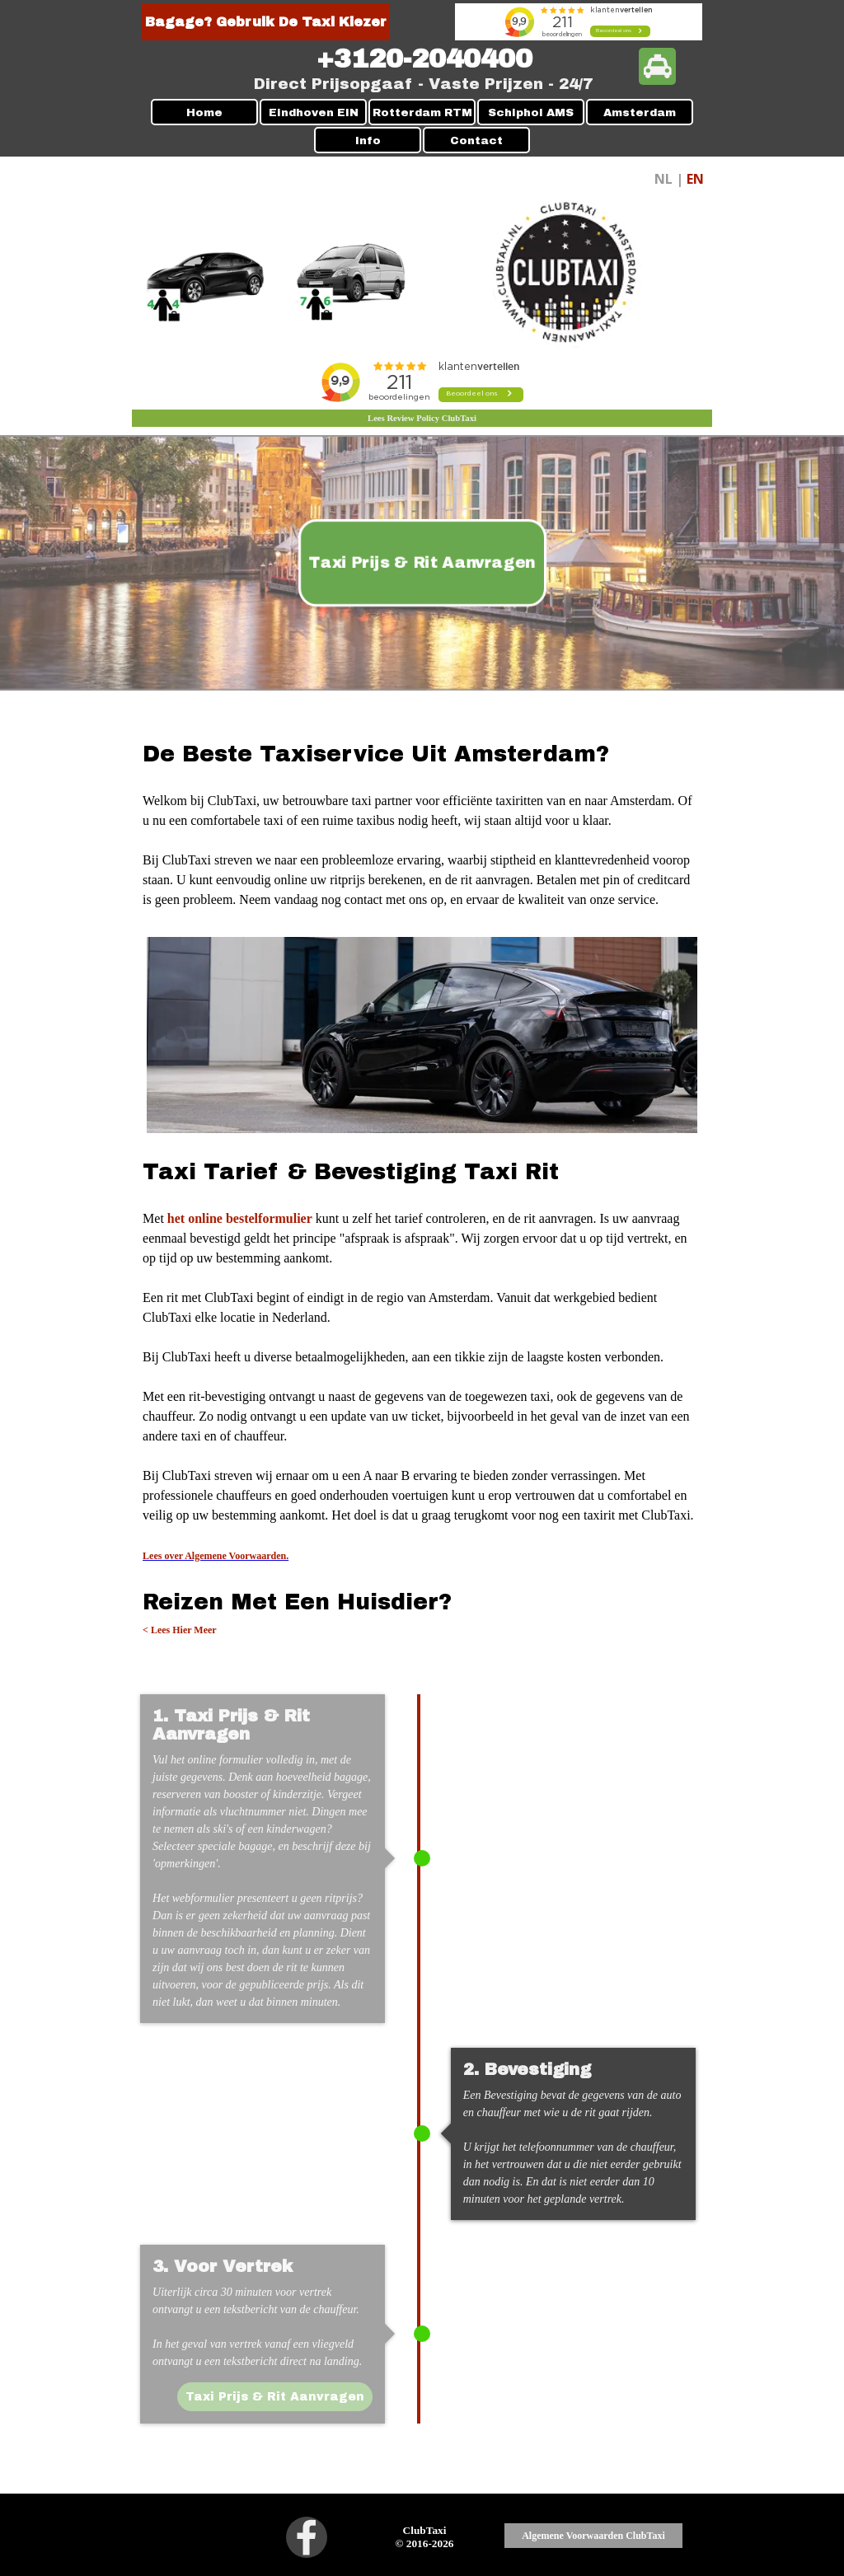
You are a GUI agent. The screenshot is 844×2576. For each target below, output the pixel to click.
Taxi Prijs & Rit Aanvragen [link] (422, 563)
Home (204, 112)
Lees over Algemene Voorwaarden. (215, 1556)
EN (695, 179)
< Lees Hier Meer (180, 1630)
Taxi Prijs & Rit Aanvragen (274, 2397)
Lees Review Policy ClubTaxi (422, 418)
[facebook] (306, 2537)
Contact (476, 140)
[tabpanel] (424, 59)
